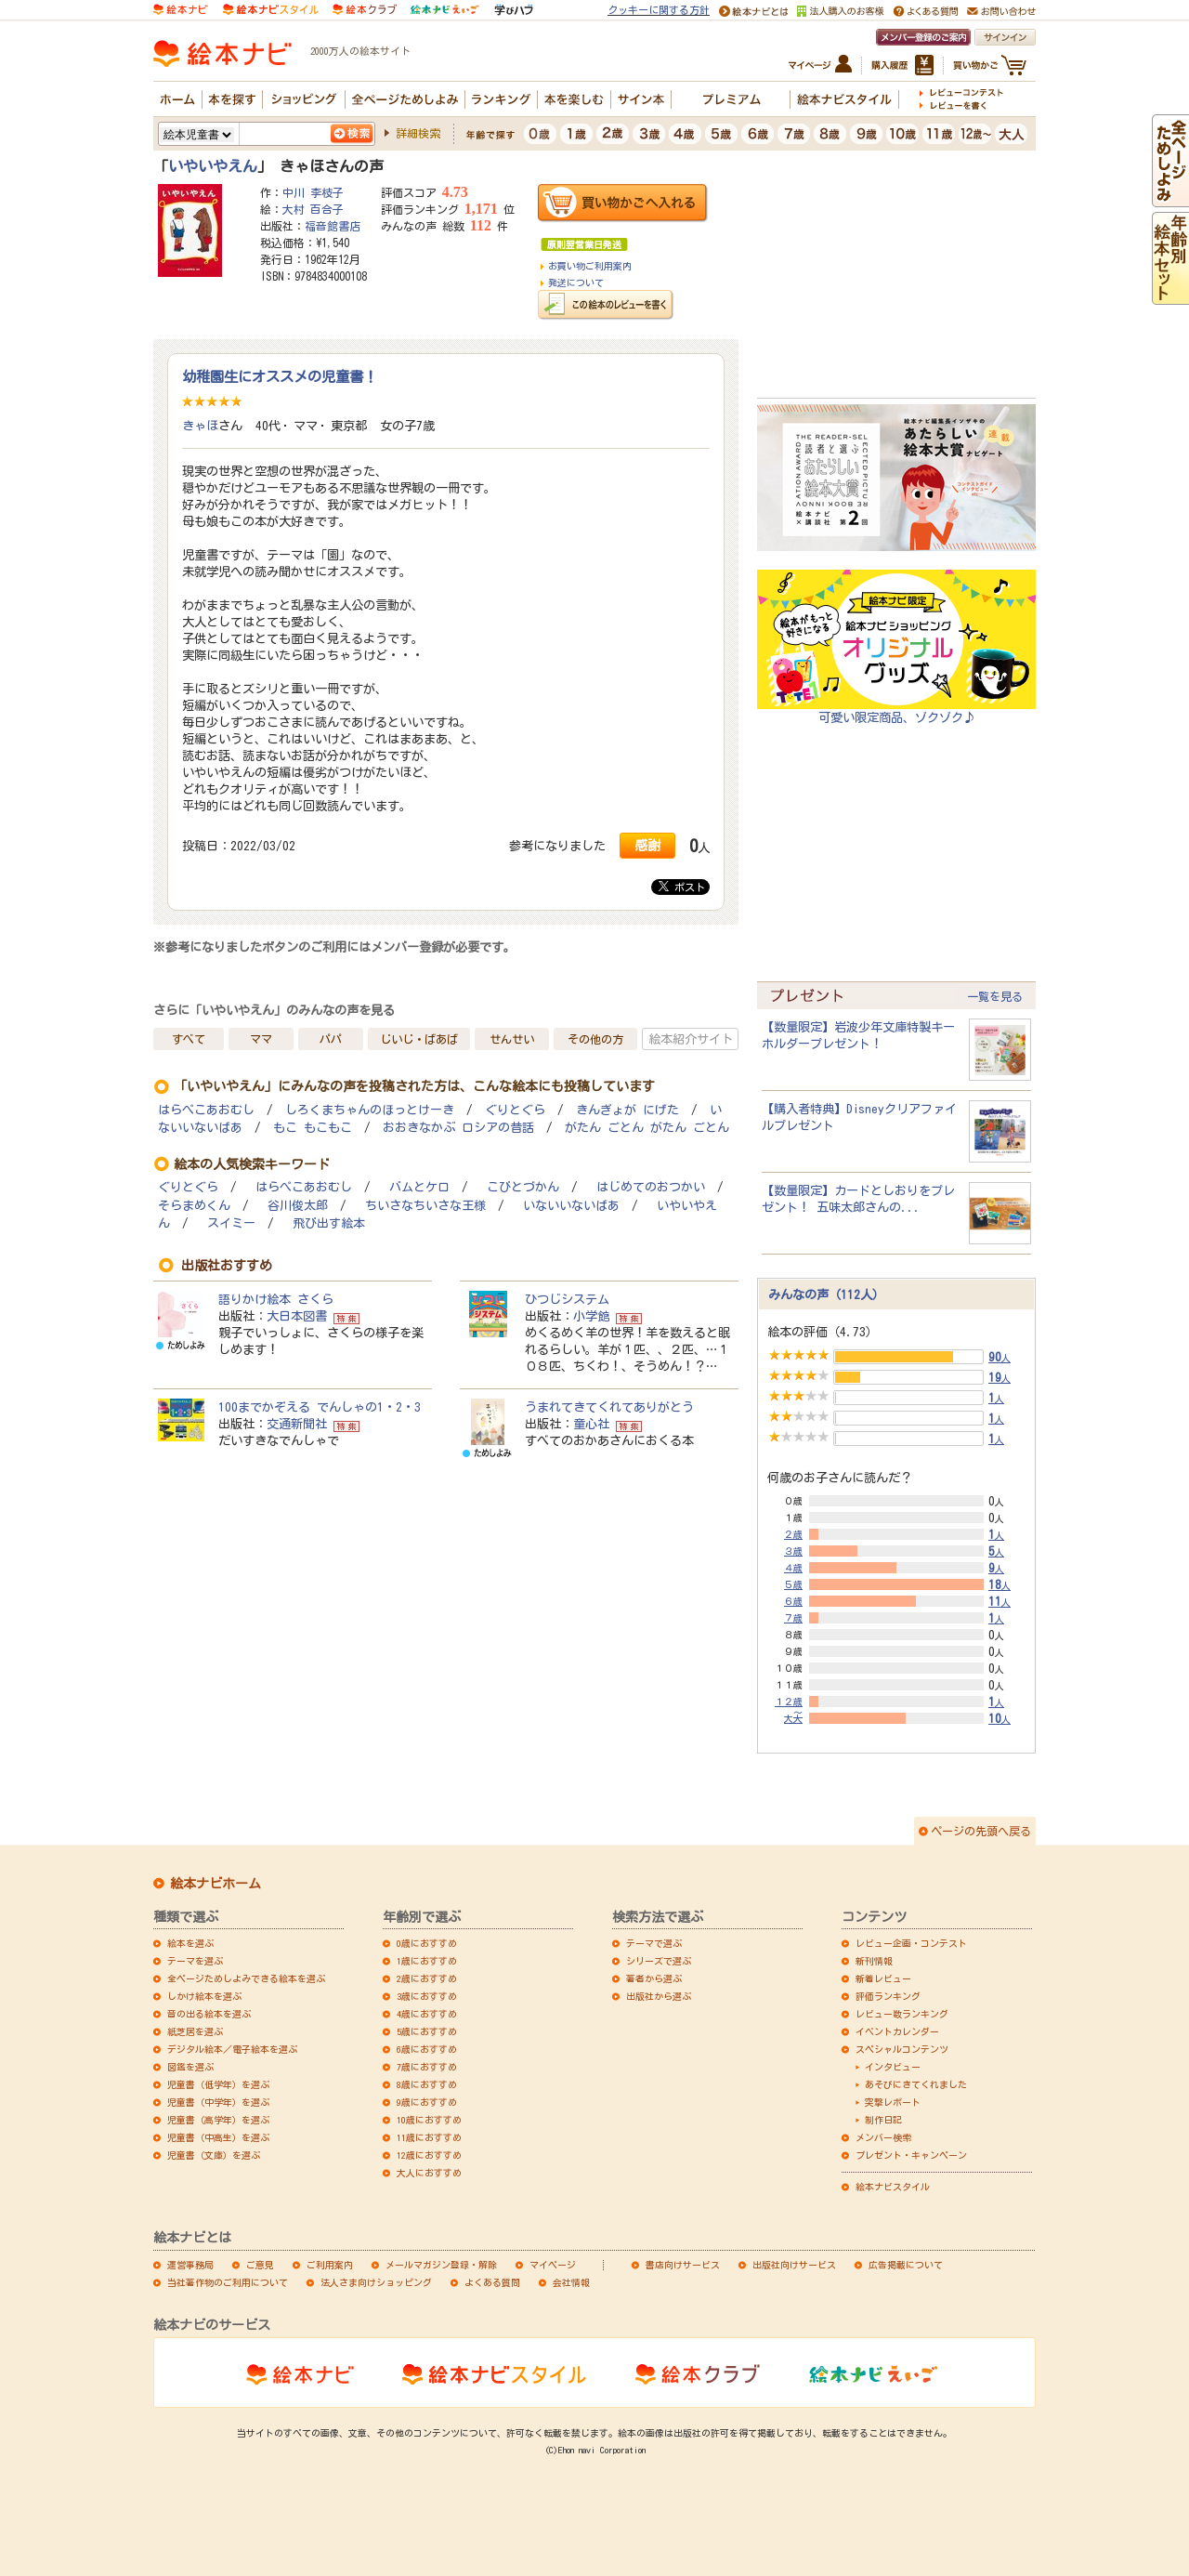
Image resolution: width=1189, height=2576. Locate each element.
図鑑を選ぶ (190, 2066)
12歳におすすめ (429, 2155)
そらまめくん (194, 1206)
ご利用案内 (330, 2264)
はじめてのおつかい (650, 1187)
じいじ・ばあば (419, 1039)
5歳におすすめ (427, 2031)
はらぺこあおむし (206, 1110)
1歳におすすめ (427, 1960)
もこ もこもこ (312, 1128)
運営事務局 (190, 2264)
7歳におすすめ (427, 2066)
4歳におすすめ (427, 2013)
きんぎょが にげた (627, 1110)
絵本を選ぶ (190, 1943)
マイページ (552, 2264)
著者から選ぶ (654, 1978)
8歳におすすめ (427, 2084)
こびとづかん (523, 1187)
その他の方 (595, 1039)
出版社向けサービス (794, 2264)
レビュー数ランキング (902, 2013)
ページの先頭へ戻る (981, 1830)
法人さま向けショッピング (376, 2282)
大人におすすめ (429, 2172)
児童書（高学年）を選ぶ (218, 2119)
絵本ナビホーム (215, 1883)
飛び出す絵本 (329, 1223)
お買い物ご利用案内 (590, 265)
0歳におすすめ (427, 1943)
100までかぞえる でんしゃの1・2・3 (319, 1406)
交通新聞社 (297, 1423)
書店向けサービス (683, 2264)
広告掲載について (906, 2264)
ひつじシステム (567, 1299)
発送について (576, 282)
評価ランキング (888, 1996)
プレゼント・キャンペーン (911, 2155)
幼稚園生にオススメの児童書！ (279, 376)
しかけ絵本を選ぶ (204, 1996)
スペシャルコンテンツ (902, 2049)
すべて (188, 1039)
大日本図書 (297, 1315)
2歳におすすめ (427, 1978)
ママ (261, 1039)
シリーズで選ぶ (658, 1960)
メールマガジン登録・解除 (441, 2264)
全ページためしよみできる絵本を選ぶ (246, 1978)
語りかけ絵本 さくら (275, 1299)
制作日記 (883, 2119)
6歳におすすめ (427, 2049)
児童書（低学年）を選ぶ (218, 2084)
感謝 (647, 845)
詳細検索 (418, 132)
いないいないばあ (571, 1206)
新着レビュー (883, 1978)
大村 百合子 (313, 209)
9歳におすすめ (427, 2102)
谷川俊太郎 (298, 1206)
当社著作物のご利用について (227, 2282)
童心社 (591, 1423)
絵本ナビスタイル (893, 2186)
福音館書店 (332, 225)
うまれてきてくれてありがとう (609, 1406)
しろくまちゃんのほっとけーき (369, 1110)
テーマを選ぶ (195, 1960)
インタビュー (893, 2066)
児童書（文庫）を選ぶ (213, 2155)
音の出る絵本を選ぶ (209, 2013)
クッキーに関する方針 (659, 10)
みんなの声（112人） (826, 1294)
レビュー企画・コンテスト (911, 1943)
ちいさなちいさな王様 (425, 1206)
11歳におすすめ (429, 2137)
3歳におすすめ (427, 1996)
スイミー (231, 1223)
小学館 (591, 1315)
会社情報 (571, 2282)
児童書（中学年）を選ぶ (218, 2102)
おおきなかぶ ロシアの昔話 (458, 1128)
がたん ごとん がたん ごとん (647, 1128)
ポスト (682, 886)
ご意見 (260, 2264)
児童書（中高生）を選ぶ (218, 2137)
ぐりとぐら (515, 1110)
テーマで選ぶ (654, 1943)
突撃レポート (893, 2102)
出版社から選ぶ (658, 1996)
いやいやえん (212, 166)
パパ (331, 1039)
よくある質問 (492, 2282)
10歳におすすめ (429, 2119)
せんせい (512, 1039)
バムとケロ (419, 1187)
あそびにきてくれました (916, 2084)
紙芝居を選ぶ (195, 2031)
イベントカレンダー (897, 2031)
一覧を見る (995, 996)
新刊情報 (874, 1960)
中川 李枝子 (313, 192)
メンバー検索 (883, 2137)
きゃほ (200, 425)
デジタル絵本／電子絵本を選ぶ (232, 2049)
